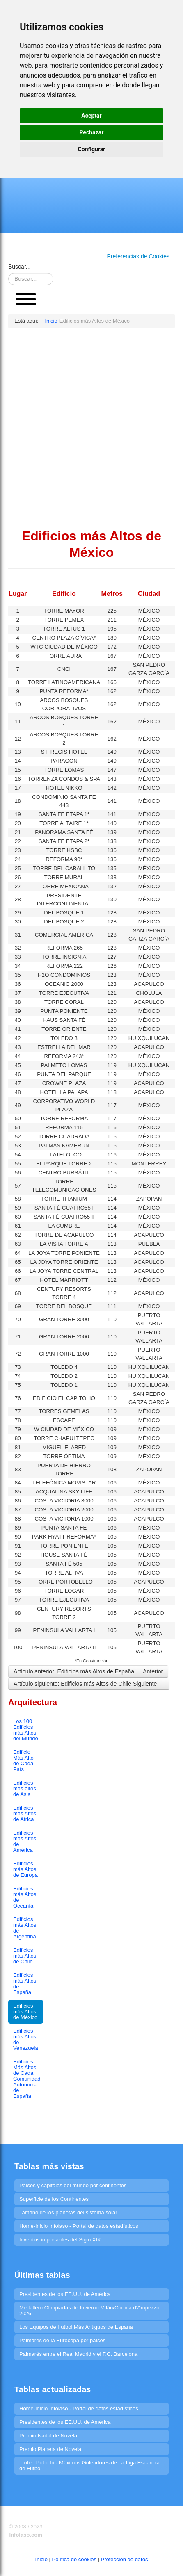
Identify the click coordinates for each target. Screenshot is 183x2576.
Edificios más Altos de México (25, 2011)
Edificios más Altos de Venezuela (25, 2039)
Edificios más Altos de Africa (24, 1813)
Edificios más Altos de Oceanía (24, 1897)
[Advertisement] (91, 428)
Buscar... (19, 266)
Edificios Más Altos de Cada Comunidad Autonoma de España (27, 2079)
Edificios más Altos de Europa (25, 1869)
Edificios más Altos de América (24, 1841)
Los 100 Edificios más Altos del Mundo (25, 1730)
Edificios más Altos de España (24, 1983)
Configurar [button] (91, 149)
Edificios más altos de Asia (24, 1788)
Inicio (41, 2559)
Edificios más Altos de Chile (24, 1956)
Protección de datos (124, 2559)
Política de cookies (74, 2559)
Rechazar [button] (92, 132)
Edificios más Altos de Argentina (24, 1928)
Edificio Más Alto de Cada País (23, 1760)
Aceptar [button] (91, 115)
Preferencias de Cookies (138, 256)
